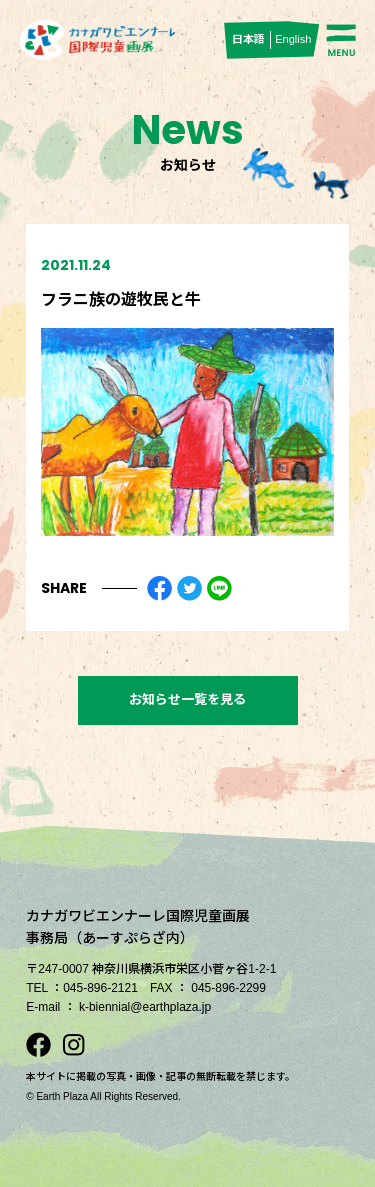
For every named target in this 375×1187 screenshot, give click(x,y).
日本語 (248, 39)
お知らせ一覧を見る (187, 699)
